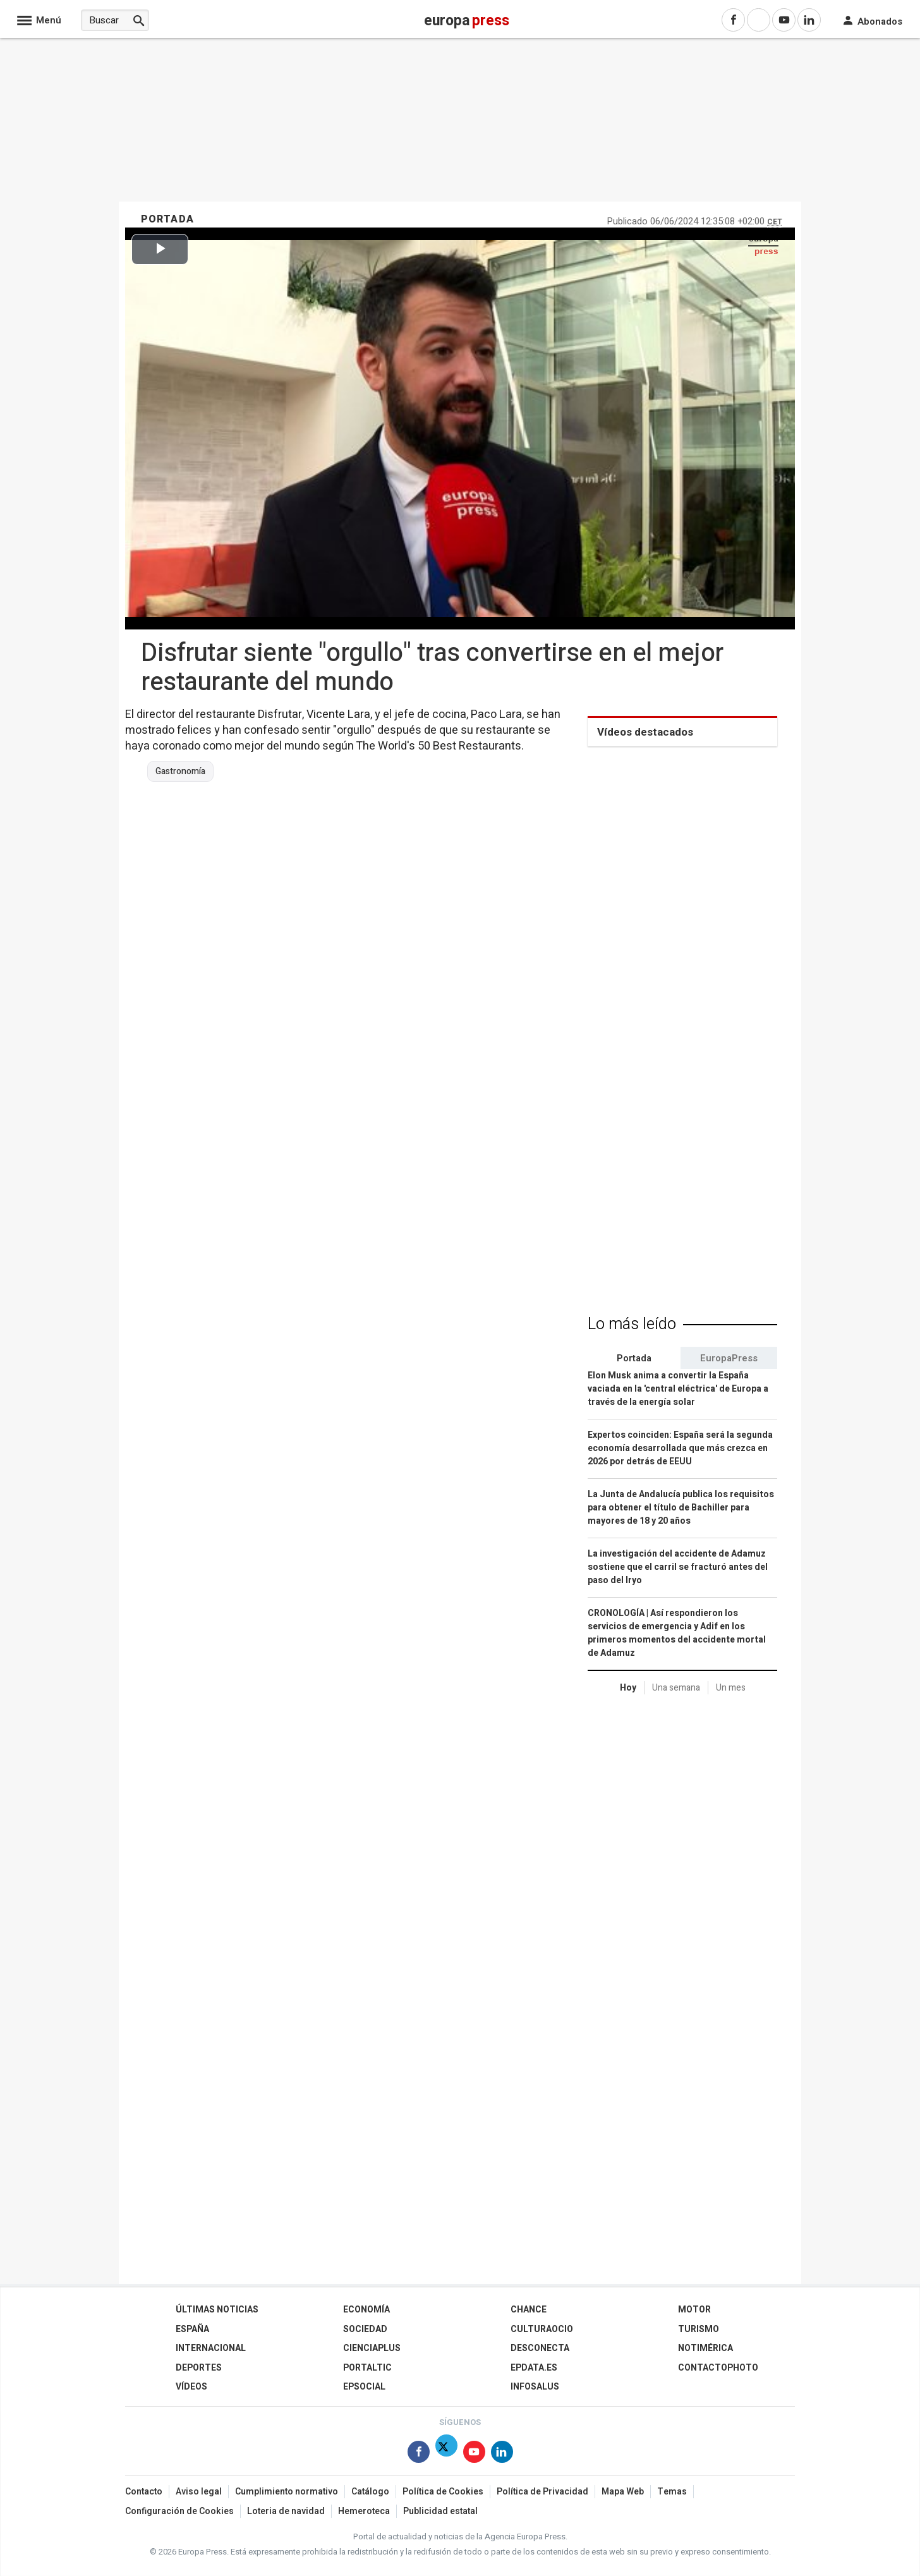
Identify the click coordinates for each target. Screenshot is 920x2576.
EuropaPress (729, 1358)
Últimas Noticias (217, 2309)
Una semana (676, 1687)
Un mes (731, 1687)
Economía (366, 2309)
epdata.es (534, 2367)
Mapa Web (623, 2491)
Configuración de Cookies (179, 2511)
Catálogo (370, 2491)
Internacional (211, 2348)
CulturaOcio (542, 2329)
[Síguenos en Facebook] (419, 2454)
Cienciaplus (372, 2348)
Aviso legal (199, 2491)
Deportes (199, 2367)
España (192, 2329)
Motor (694, 2309)
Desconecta (540, 2348)
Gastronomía (180, 771)
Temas (672, 2491)
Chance (529, 2309)
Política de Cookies (442, 2491)
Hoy (628, 1687)
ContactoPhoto (718, 2367)
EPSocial (364, 2386)
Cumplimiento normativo (286, 2491)
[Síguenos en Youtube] (474, 2454)
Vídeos (191, 2386)
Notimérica (705, 2348)
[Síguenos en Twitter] (446, 2454)
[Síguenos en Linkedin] (502, 2454)
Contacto (143, 2491)
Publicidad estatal (440, 2511)
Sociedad (365, 2329)
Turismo (698, 2329)
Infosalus (535, 2386)
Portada (634, 1358)
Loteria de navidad (286, 2511)
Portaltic (367, 2367)
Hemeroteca (364, 2511)
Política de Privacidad (542, 2491)
